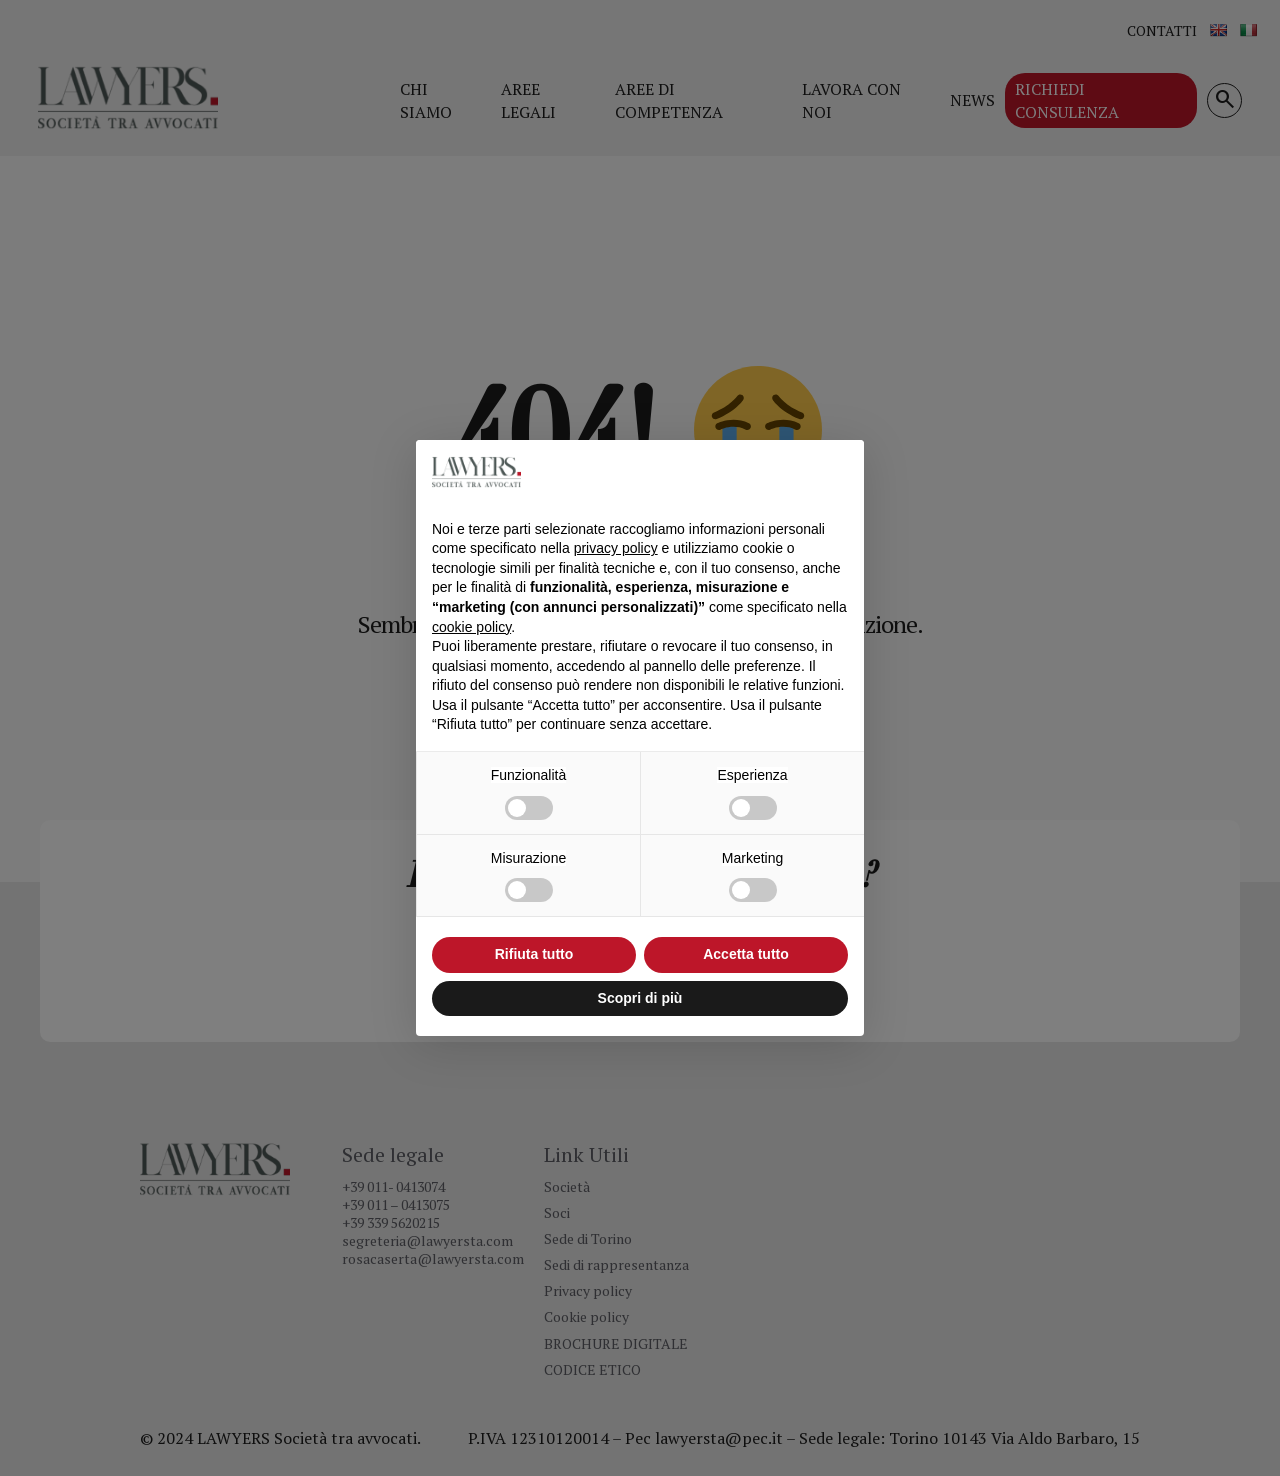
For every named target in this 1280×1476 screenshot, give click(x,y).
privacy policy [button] (616, 548)
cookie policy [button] (471, 627)
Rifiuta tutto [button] (534, 954)
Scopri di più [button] (640, 998)
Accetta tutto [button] (746, 954)
